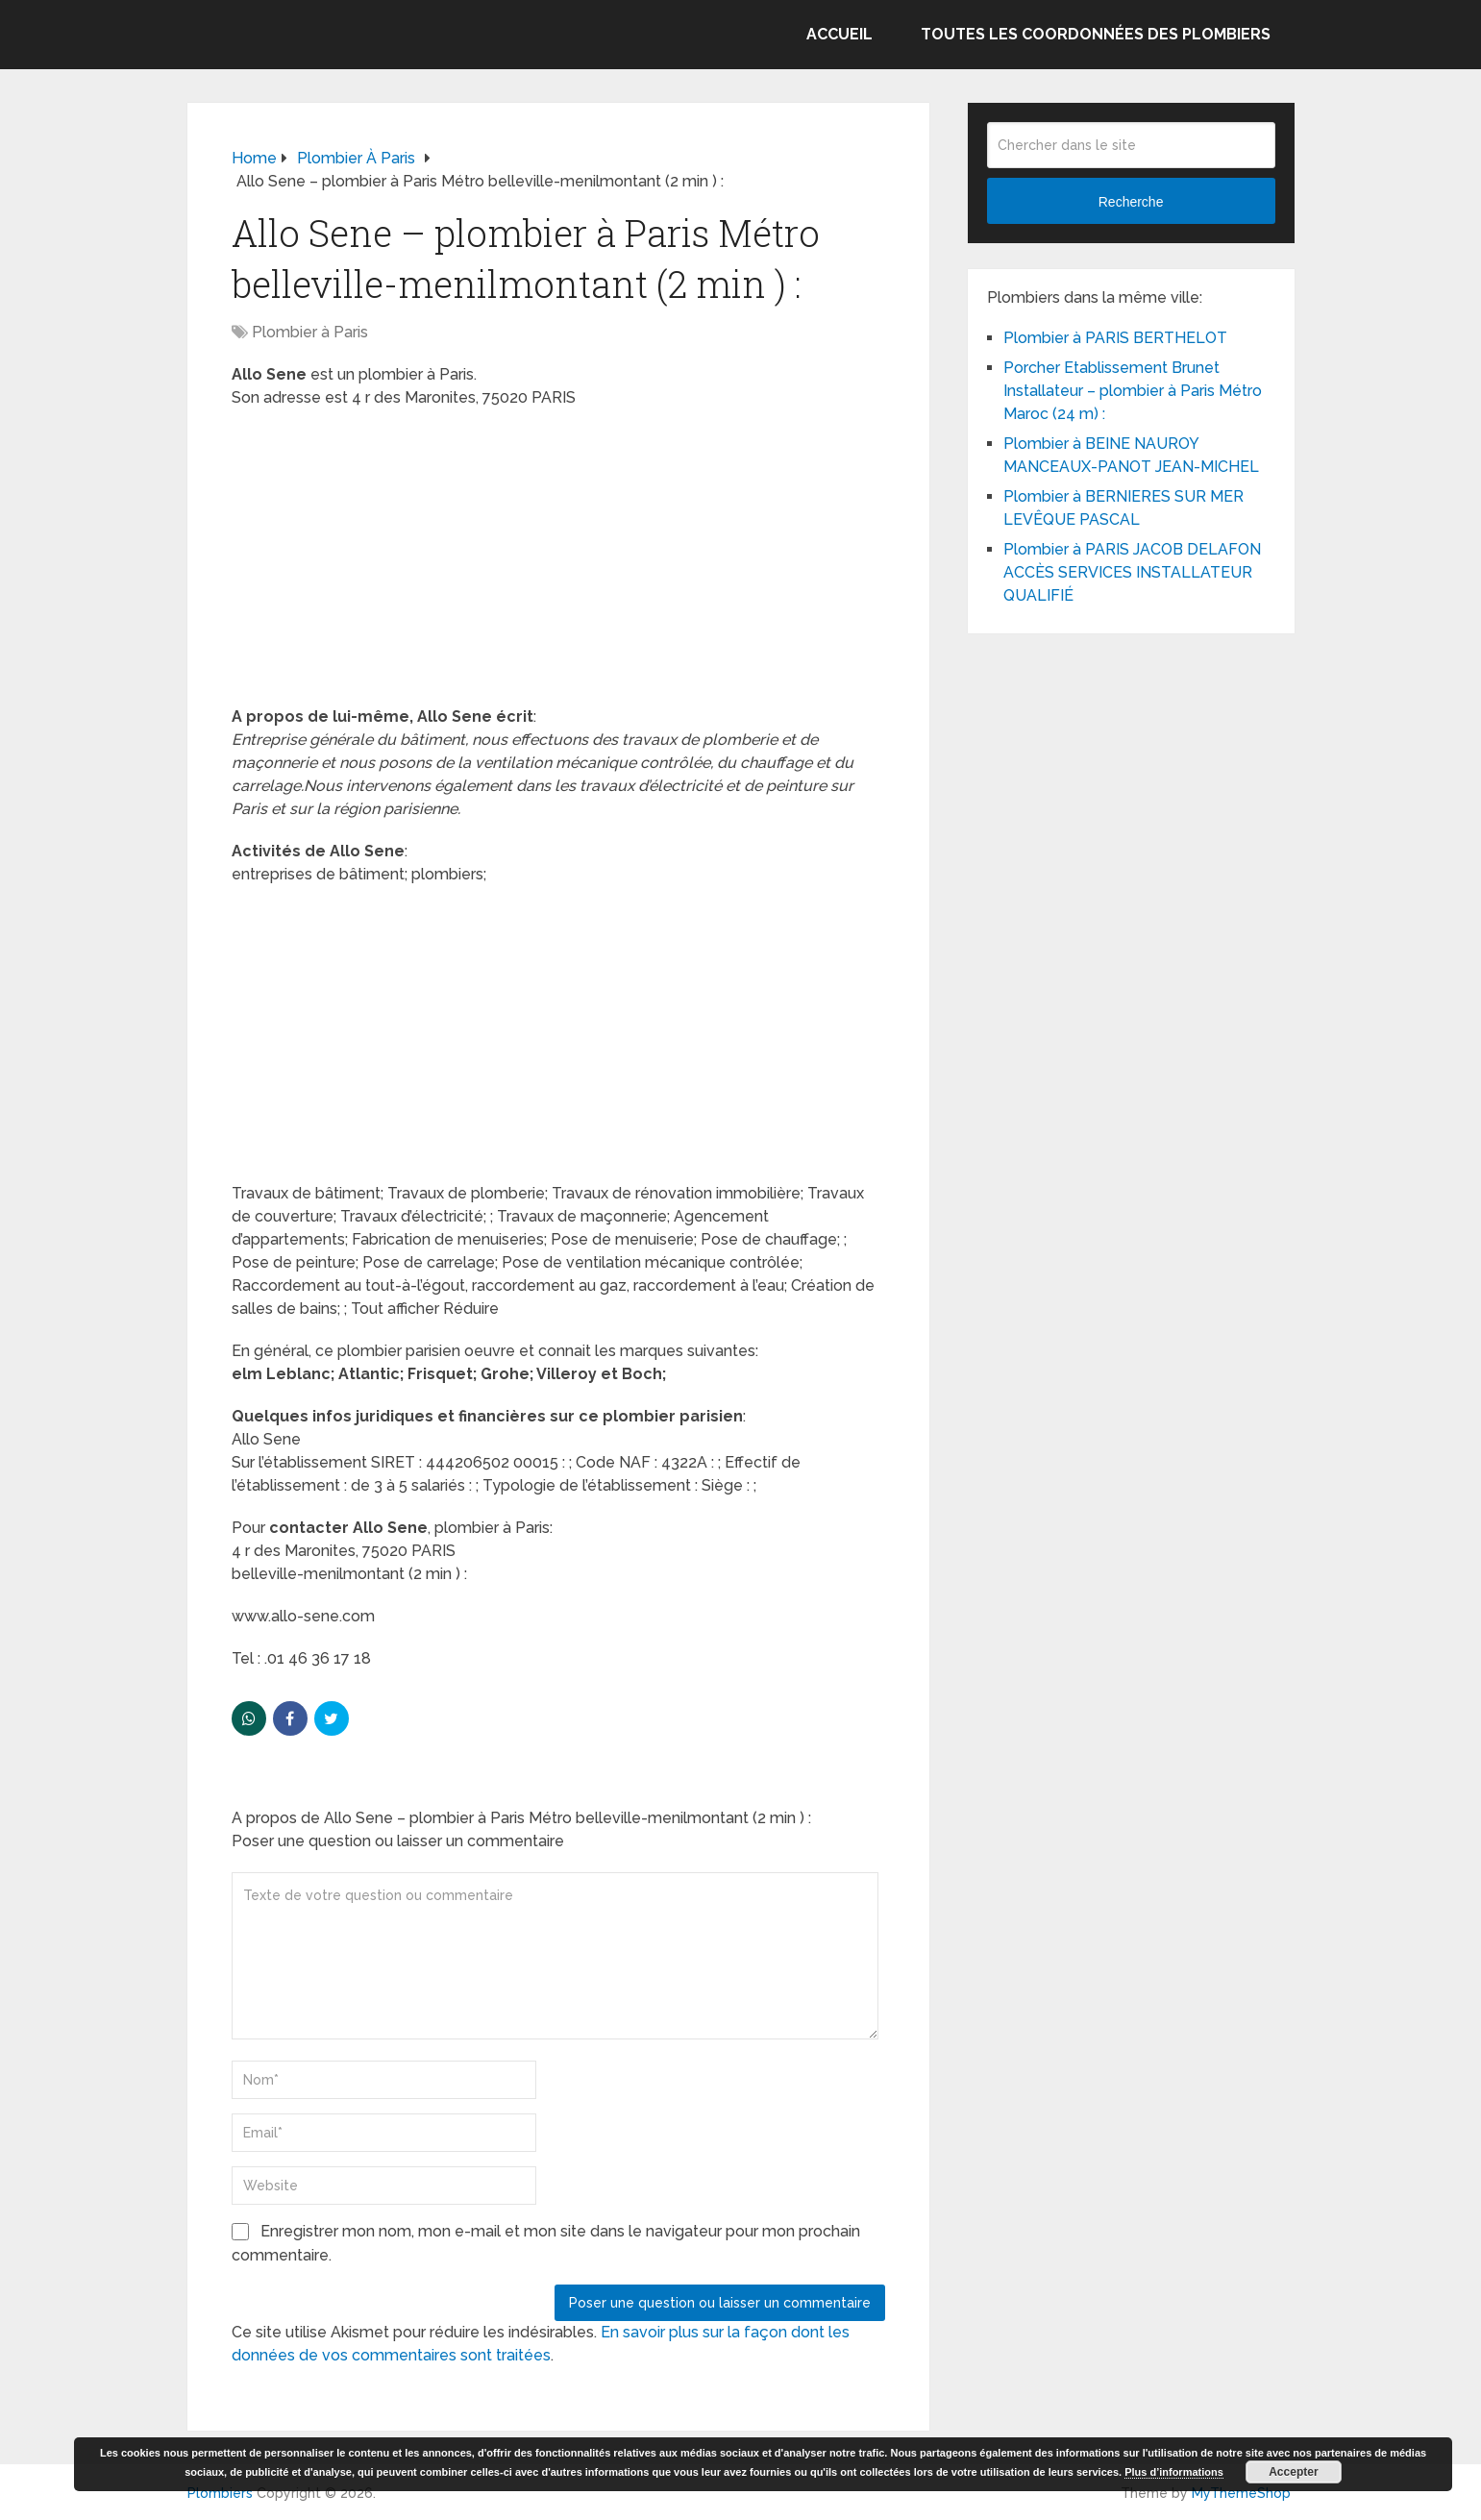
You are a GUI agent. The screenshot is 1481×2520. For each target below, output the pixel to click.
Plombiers (220, 2493)
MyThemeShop (1241, 2493)
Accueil (839, 34)
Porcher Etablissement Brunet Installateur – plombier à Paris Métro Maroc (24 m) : (1132, 390)
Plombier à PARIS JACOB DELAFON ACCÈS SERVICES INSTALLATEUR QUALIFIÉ (1132, 572)
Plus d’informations (1173, 2472)
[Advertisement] (558, 563)
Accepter (1293, 2472)
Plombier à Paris (310, 332)
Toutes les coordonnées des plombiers (1096, 34)
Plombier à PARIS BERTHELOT (1115, 338)
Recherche (1131, 202)
